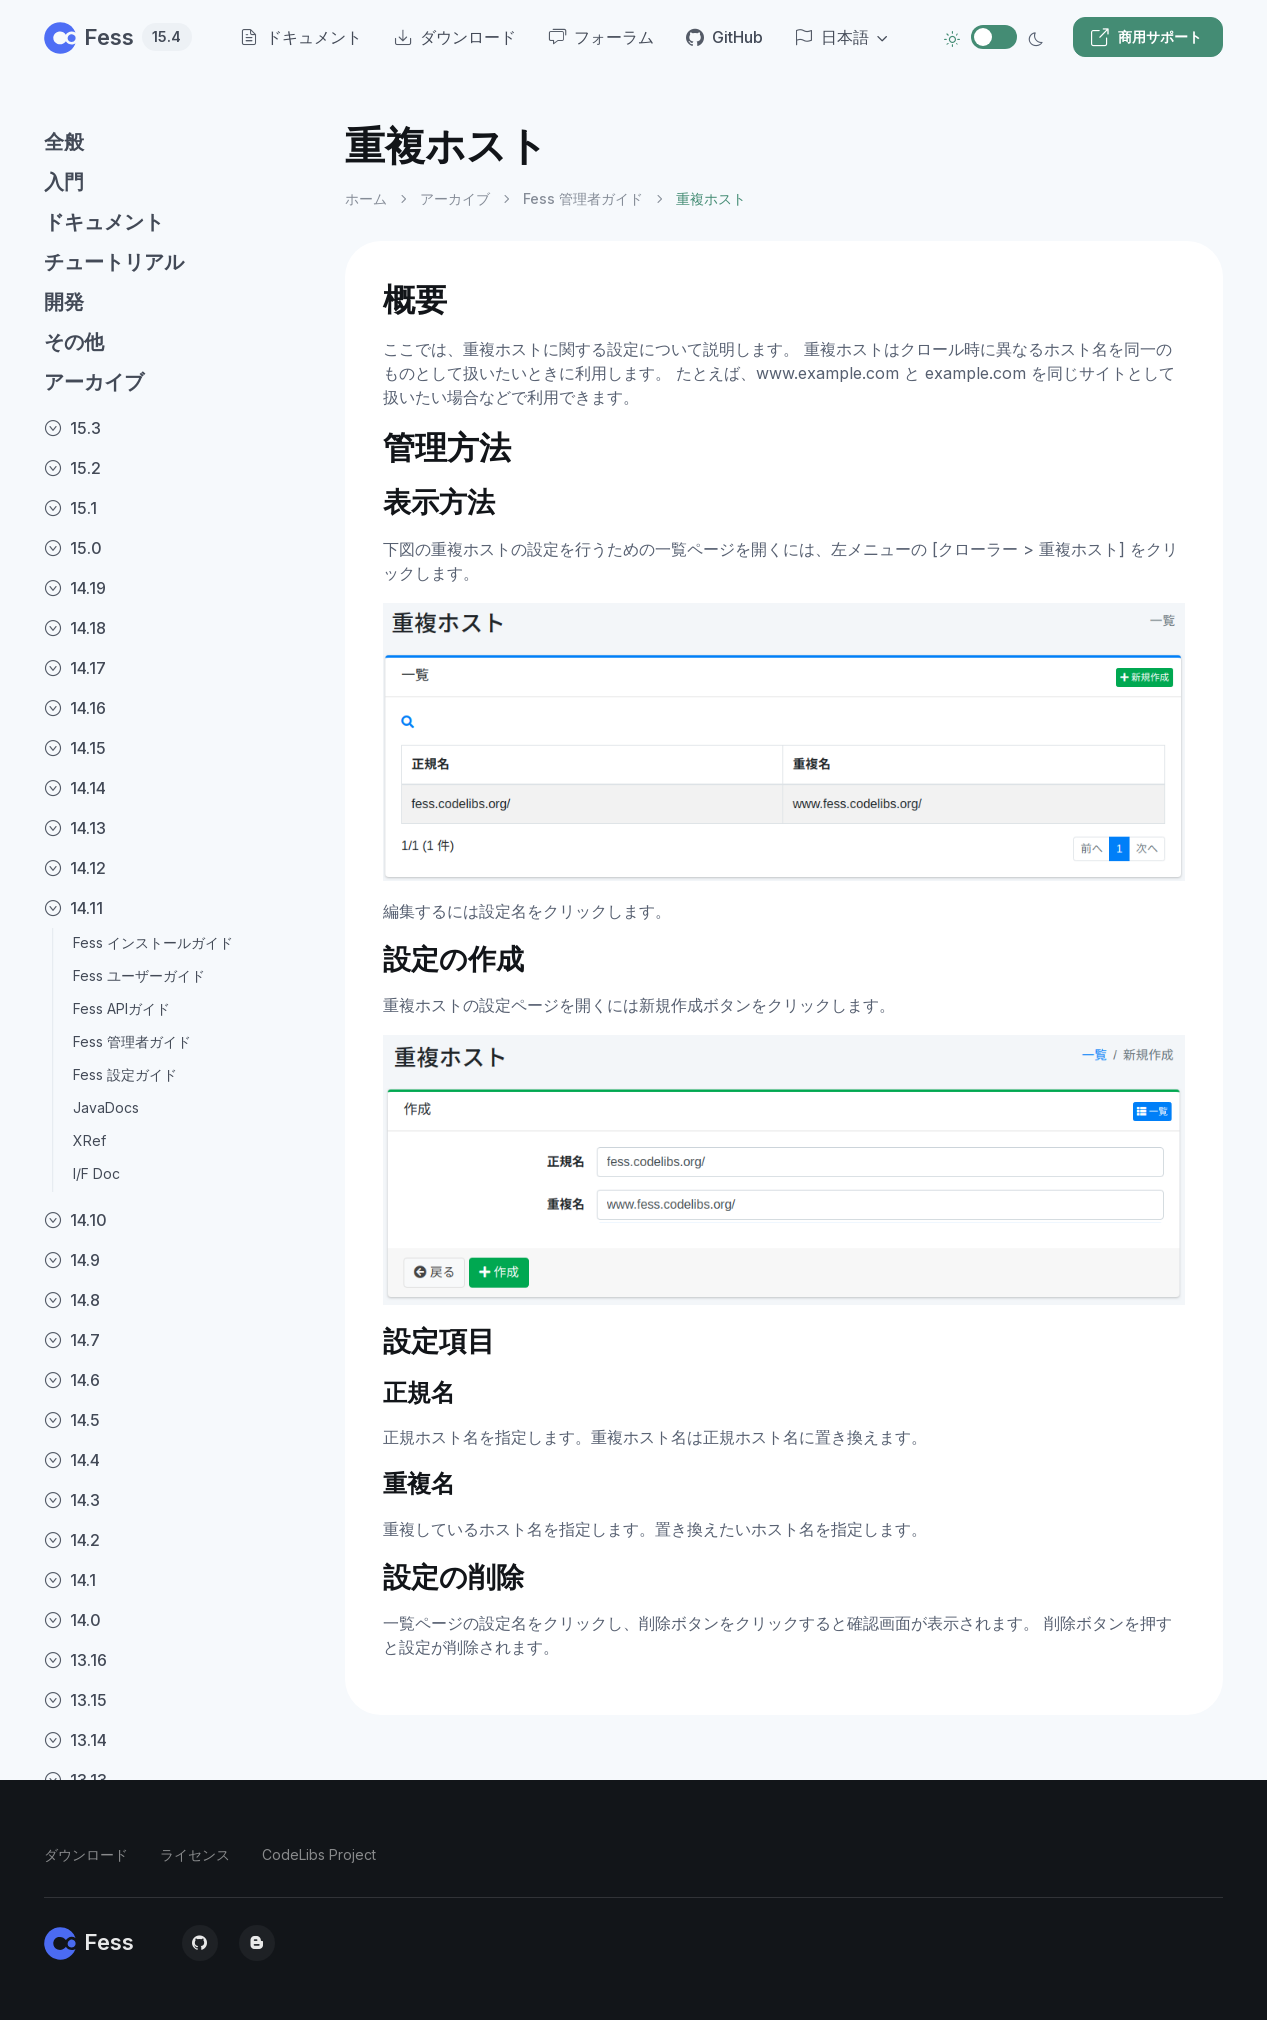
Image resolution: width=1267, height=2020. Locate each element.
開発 (64, 302)
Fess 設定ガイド (125, 1074)
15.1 (70, 508)
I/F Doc (96, 1173)
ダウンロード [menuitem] (455, 37)
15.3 (72, 428)
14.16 (75, 708)
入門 (64, 182)
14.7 (72, 1340)
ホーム (366, 198)
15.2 (72, 468)
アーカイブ (94, 382)
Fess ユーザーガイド (139, 975)
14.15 (75, 748)
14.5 (72, 1420)
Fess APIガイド (121, 1008)
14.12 (75, 868)
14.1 (70, 1580)
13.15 (75, 1700)
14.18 (75, 628)
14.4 (72, 1460)
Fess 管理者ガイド (132, 1041)
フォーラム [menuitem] (601, 37)
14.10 (75, 1220)
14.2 (72, 1540)
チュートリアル (114, 262)
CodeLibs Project (319, 1854)
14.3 (72, 1500)
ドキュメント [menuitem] (301, 37)
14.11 (73, 908)
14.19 (75, 588)
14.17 (75, 668)
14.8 (72, 1300)
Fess (118, 37)
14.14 (75, 788)
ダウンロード (86, 1854)
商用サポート (1146, 37)
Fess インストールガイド (153, 942)
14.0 (72, 1620)
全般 (64, 142)
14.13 (75, 828)
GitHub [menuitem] (724, 37)
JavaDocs (106, 1107)
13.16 (75, 1660)
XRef (89, 1140)
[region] (182, 1054)
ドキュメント (104, 222)
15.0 (73, 548)
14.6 (72, 1380)
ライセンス (195, 1854)
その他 (74, 342)
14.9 (72, 1260)
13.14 (75, 1740)
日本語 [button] (832, 37)
